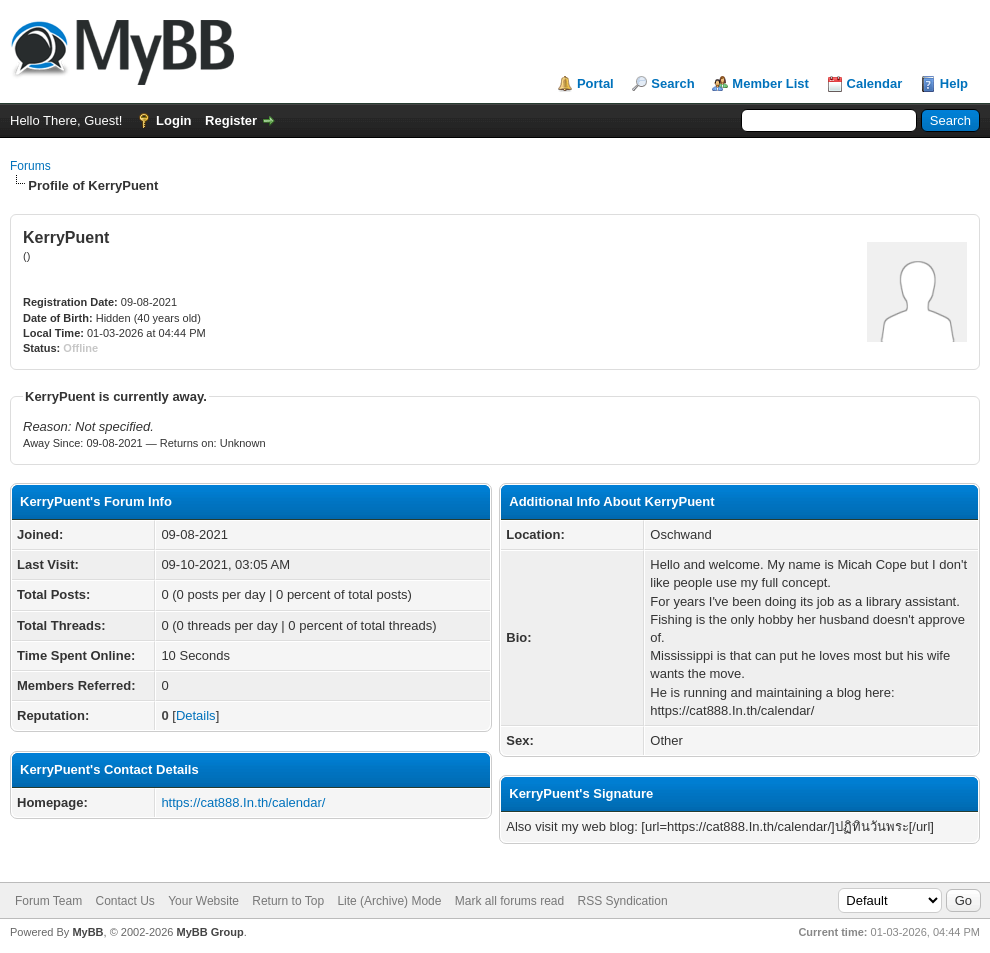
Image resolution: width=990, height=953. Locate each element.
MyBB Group (209, 932)
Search (672, 83)
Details (196, 715)
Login (173, 120)
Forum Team (48, 901)
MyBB (87, 932)
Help (954, 83)
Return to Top (288, 901)
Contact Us (124, 901)
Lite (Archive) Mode (389, 901)
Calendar (875, 83)
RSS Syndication (623, 901)
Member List (770, 83)
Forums (30, 166)
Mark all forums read (509, 901)
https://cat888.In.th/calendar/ (243, 802)
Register (231, 120)
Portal (595, 83)
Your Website (203, 901)
